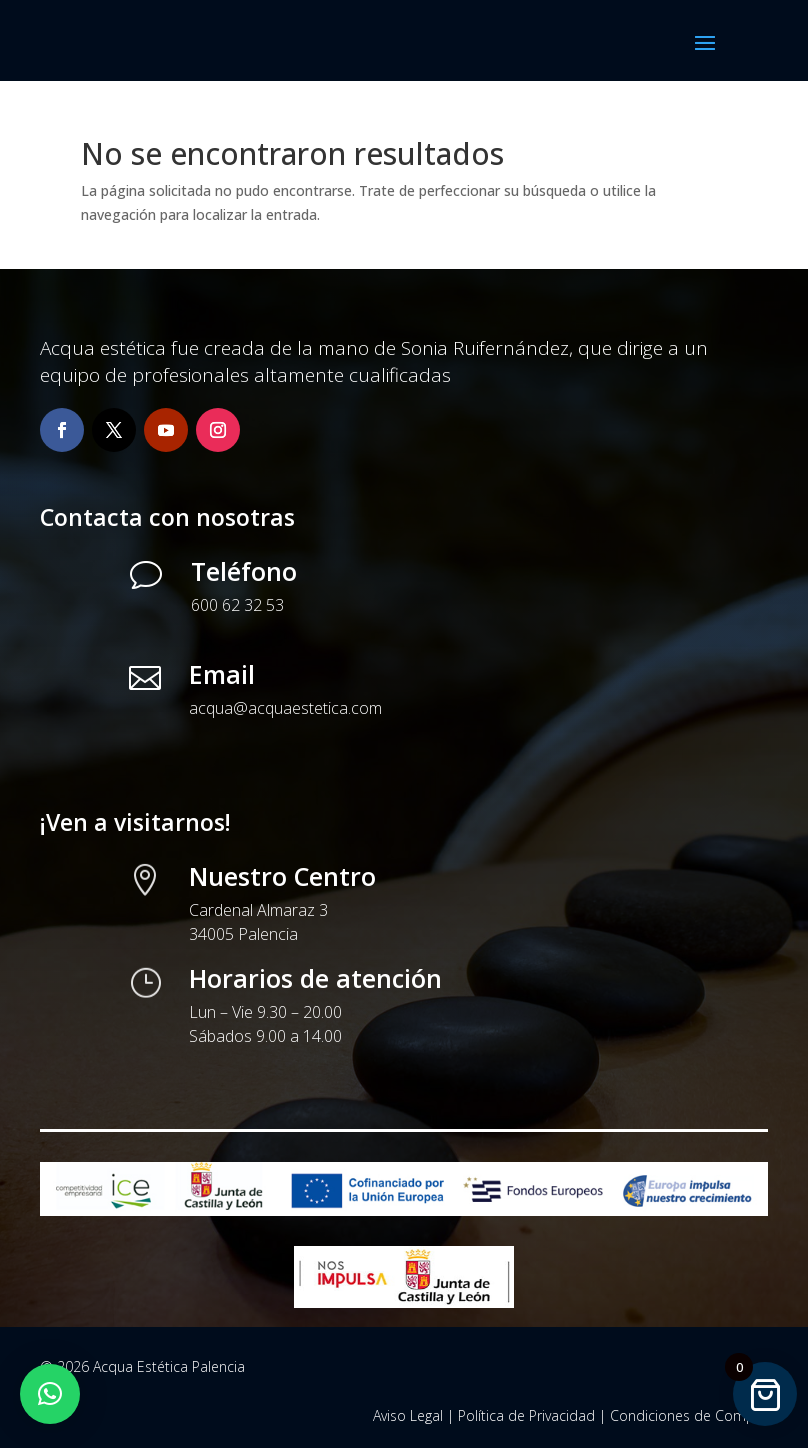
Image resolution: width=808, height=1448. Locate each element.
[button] (50, 1394)
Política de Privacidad (526, 1415)
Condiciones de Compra (689, 1415)
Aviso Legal (408, 1415)
